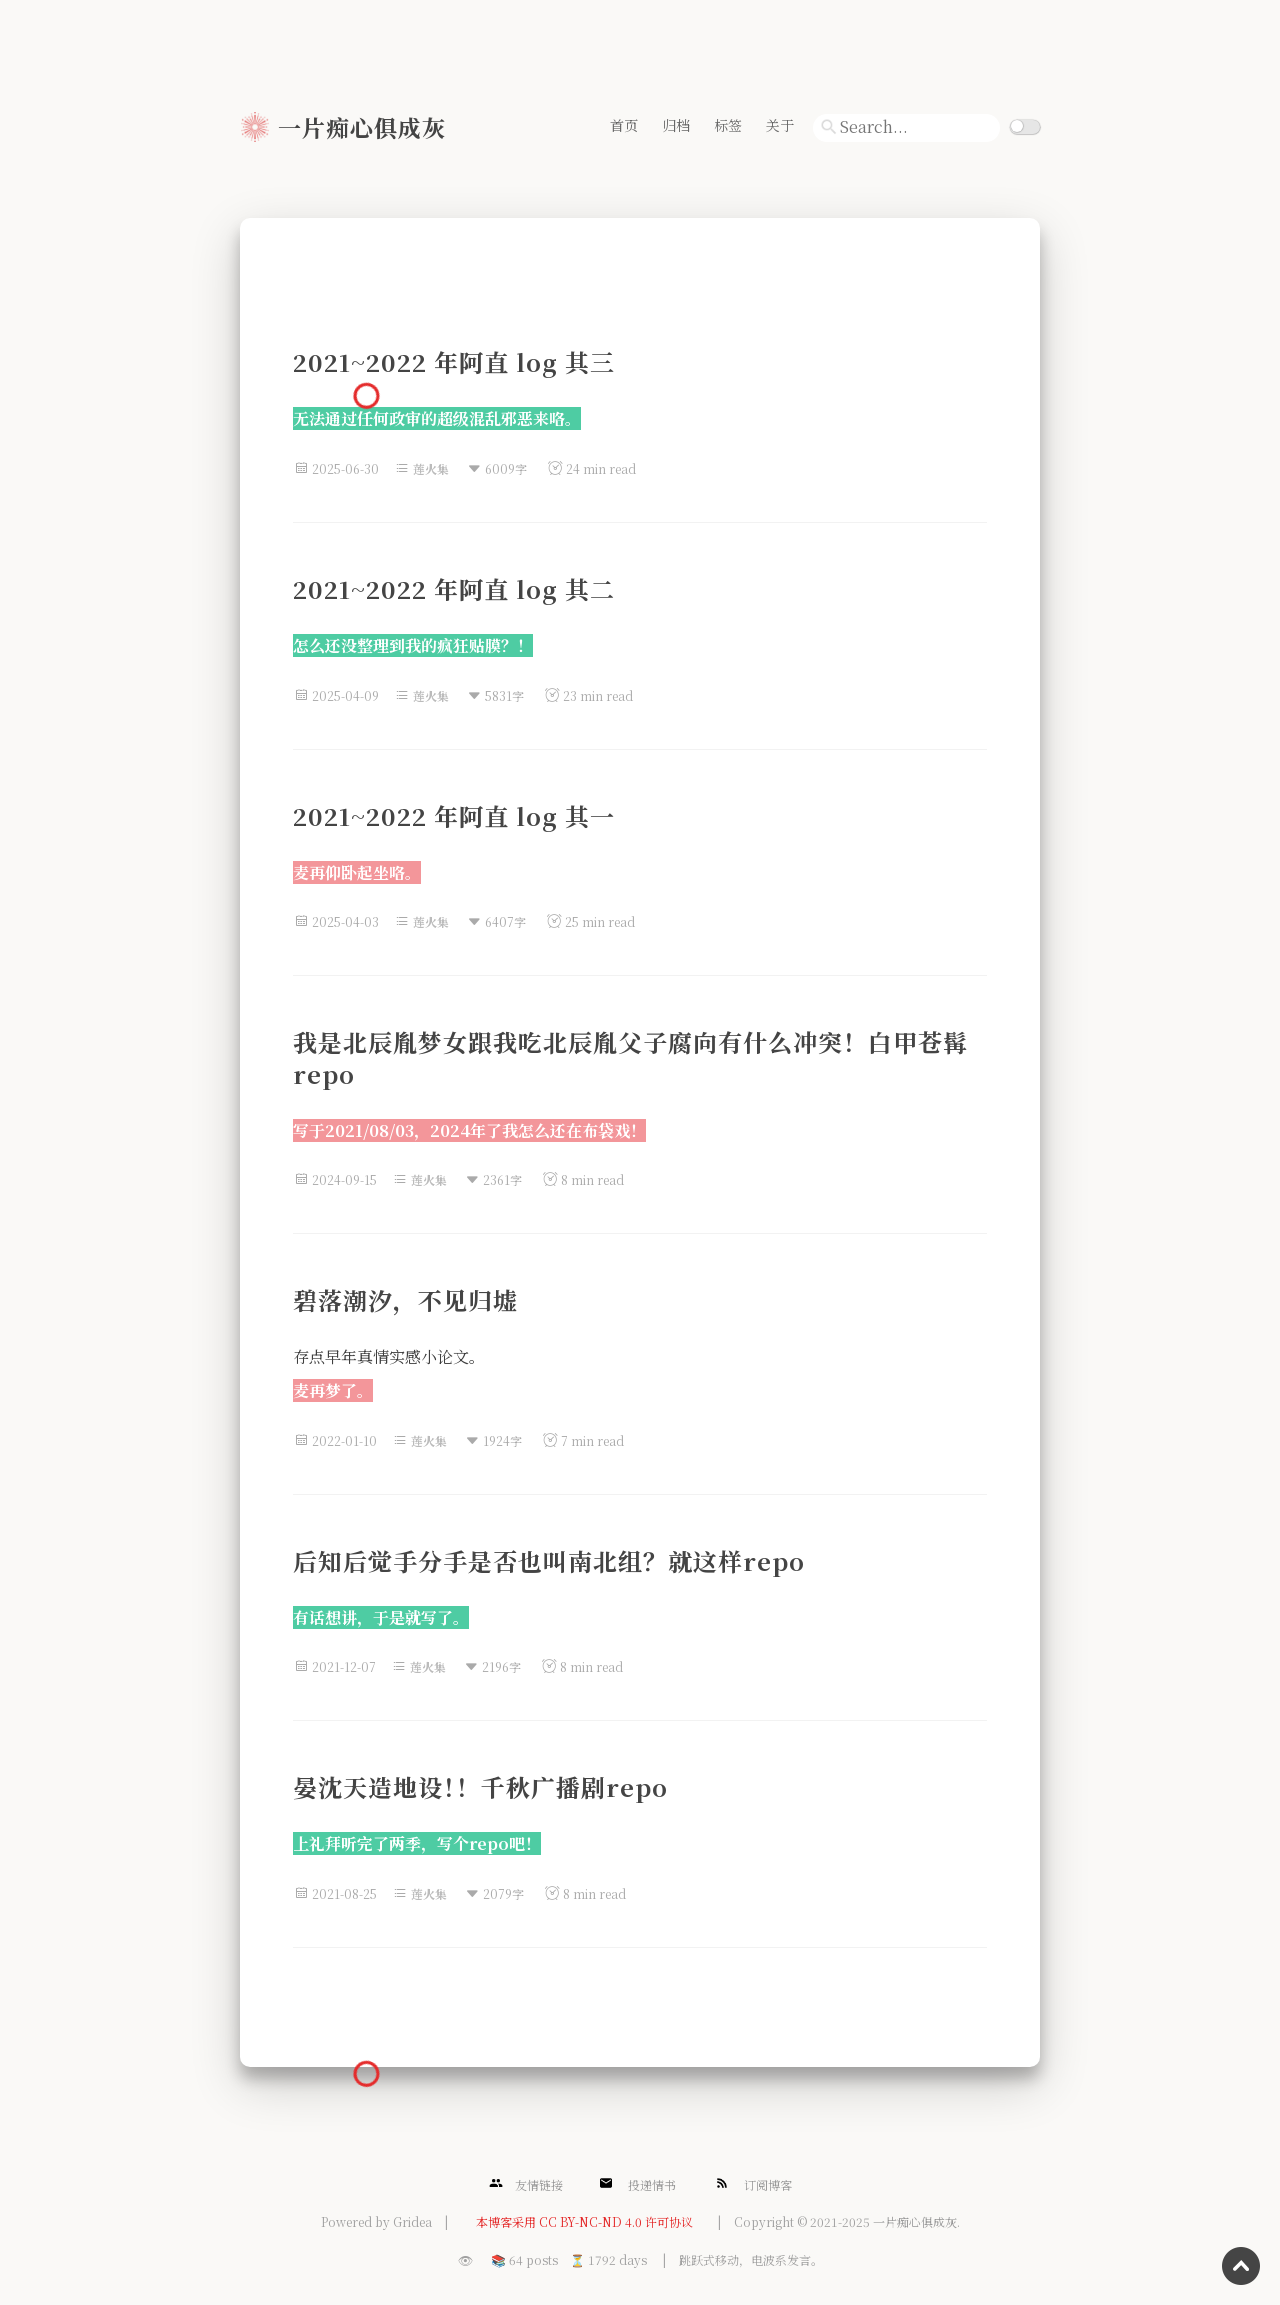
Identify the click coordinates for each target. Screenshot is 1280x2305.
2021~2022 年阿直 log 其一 (454, 815)
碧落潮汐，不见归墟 (405, 1299)
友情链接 (526, 2184)
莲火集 (431, 468)
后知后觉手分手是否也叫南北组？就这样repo (549, 1560)
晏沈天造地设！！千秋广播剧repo (480, 1786)
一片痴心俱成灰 (362, 127)
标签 (728, 125)
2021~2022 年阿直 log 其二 (454, 588)
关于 (780, 125)
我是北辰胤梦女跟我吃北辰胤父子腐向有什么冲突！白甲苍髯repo (630, 1057)
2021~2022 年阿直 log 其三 (454, 361)
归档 (676, 125)
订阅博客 (753, 2184)
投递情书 (637, 2184)
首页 (624, 125)
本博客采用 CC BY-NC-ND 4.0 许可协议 (584, 2221)
